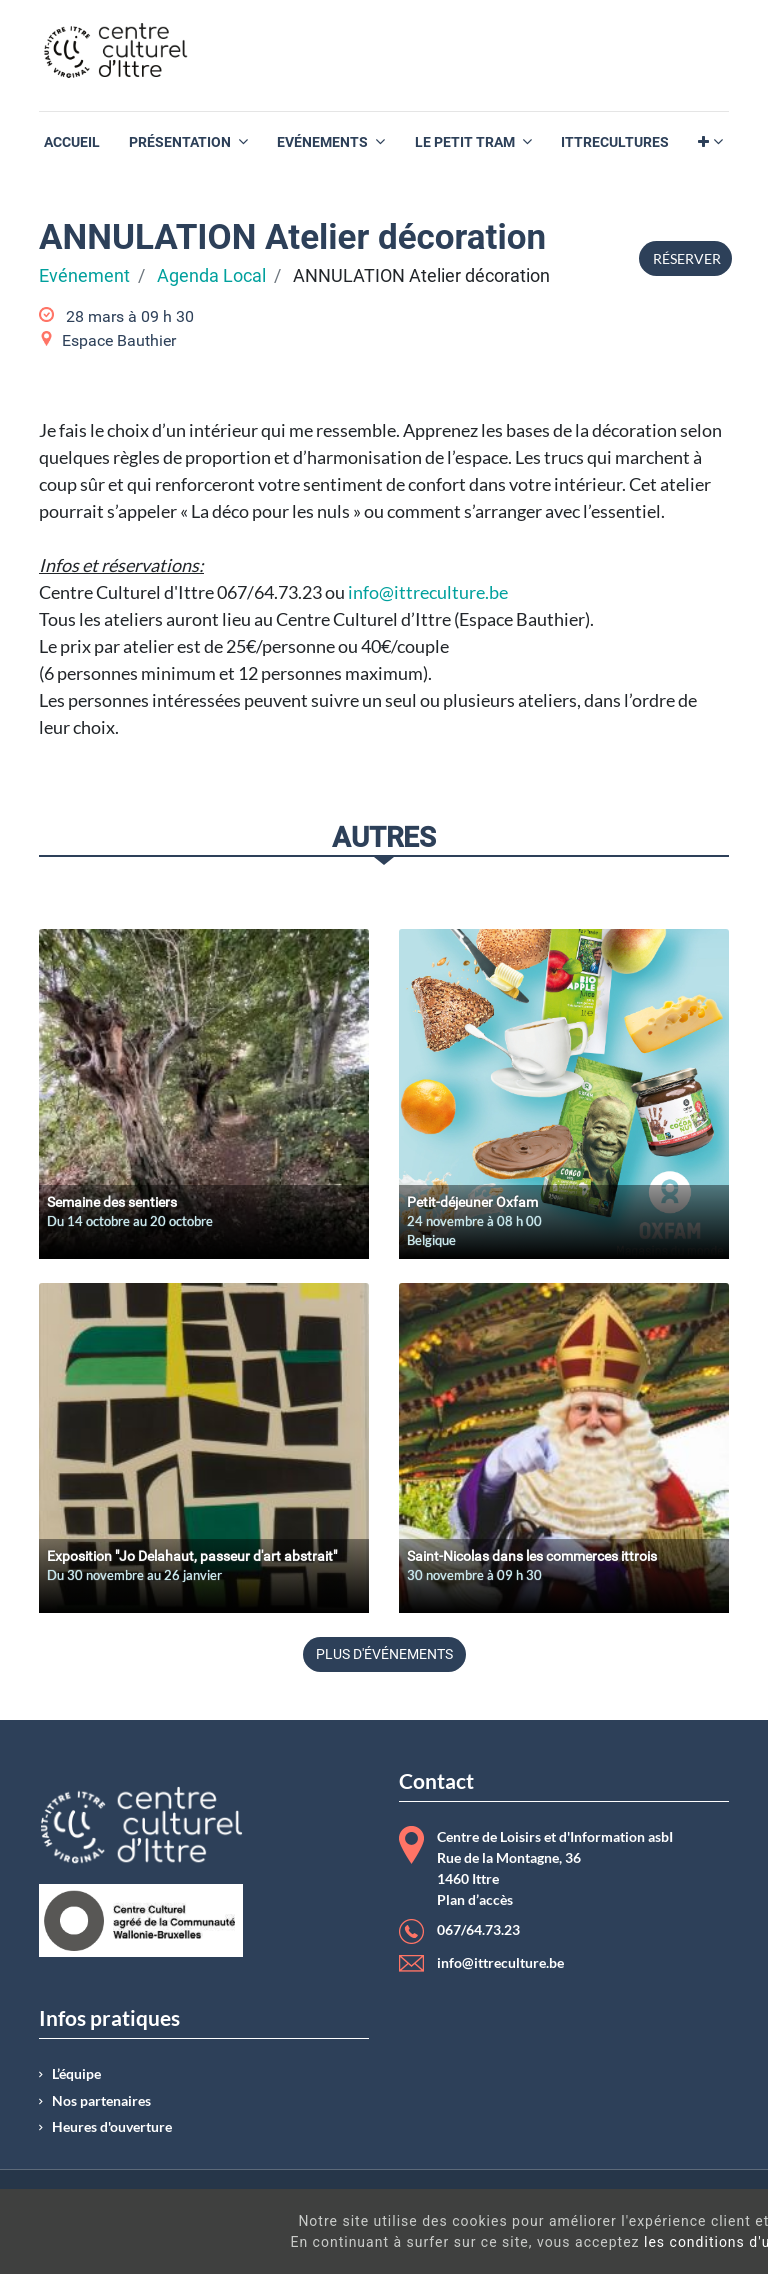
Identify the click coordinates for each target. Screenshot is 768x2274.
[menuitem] (72, 142)
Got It (680, 2253)
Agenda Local (211, 276)
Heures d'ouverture (112, 2127)
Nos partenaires (101, 2101)
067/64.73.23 (478, 1930)
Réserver (685, 258)
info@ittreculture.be (428, 592)
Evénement (84, 276)
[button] (710, 142)
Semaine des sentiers (112, 1202)
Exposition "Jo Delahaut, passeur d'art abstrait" (192, 1556)
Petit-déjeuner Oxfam (472, 1202)
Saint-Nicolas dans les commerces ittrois (532, 1556)
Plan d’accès (475, 1900)
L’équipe (76, 2074)
